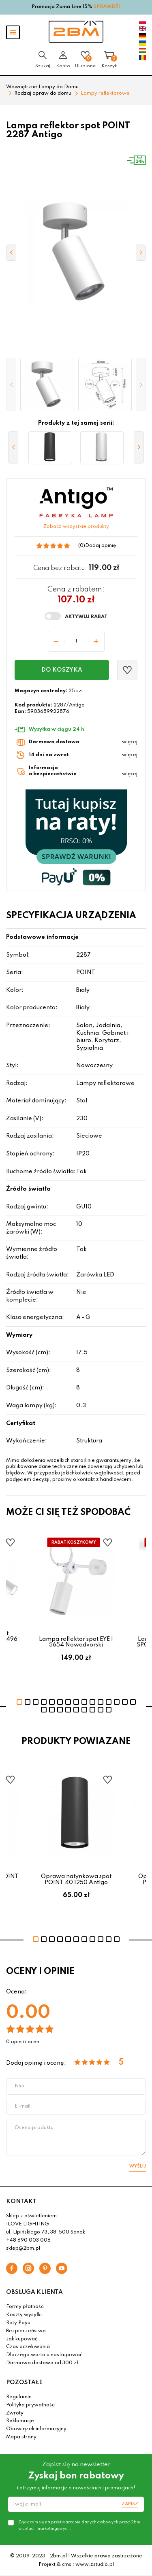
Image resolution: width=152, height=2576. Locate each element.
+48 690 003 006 (28, 2240)
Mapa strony (21, 2437)
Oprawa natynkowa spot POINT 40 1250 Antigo (76, 1879)
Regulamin (19, 2397)
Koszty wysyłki (24, 2314)
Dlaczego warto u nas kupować (44, 2355)
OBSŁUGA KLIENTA (34, 2292)
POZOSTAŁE (24, 2382)
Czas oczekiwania (28, 2346)
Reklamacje (20, 2421)
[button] (11, 385)
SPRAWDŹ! (107, 6)
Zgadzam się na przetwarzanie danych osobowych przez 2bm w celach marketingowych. (79, 2525)
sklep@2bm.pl (23, 2248)
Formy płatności (25, 2306)
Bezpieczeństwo (26, 2331)
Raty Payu (18, 2323)
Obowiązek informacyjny (36, 2429)
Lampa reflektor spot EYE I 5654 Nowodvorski (76, 1642)
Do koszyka (61, 670)
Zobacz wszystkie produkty (76, 526)
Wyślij (137, 2166)
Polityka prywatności (31, 2405)
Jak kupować (21, 2339)
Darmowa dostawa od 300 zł (42, 2363)
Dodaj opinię (100, 545)
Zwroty (15, 2413)
